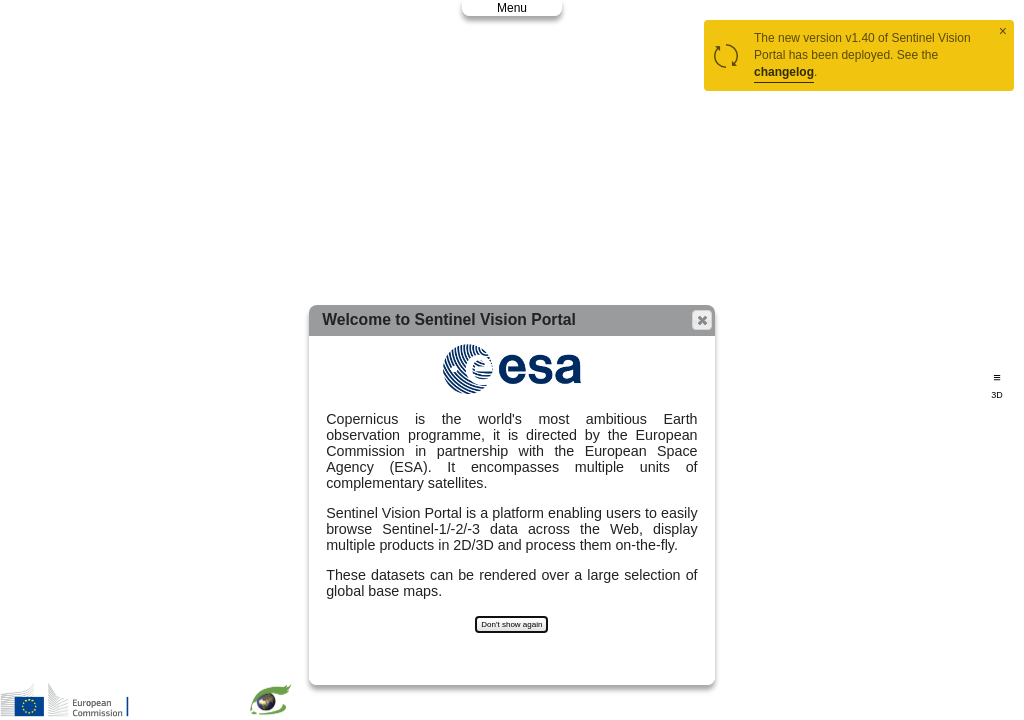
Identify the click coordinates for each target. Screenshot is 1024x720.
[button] (702, 320)
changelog (784, 72)
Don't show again (511, 624)
